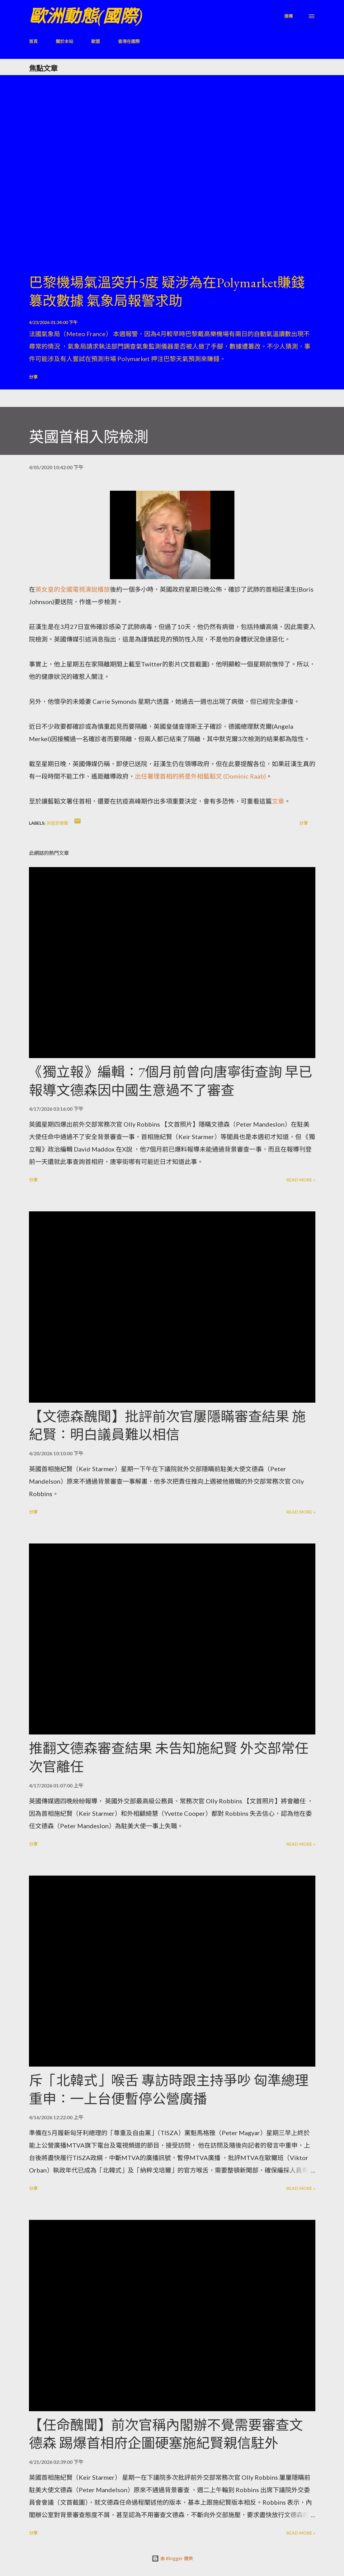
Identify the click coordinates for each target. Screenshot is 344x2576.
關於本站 (64, 41)
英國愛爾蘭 (57, 823)
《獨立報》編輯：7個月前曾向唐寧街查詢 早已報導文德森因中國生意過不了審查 (170, 1081)
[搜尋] (288, 16)
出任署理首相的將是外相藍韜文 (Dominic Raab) (200, 776)
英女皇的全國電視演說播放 (72, 589)
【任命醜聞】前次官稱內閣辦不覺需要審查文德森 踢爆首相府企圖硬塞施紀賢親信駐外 (166, 2434)
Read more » (300, 1179)
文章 (278, 801)
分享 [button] (33, 376)
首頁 (33, 41)
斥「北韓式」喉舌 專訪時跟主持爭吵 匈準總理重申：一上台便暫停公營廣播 (169, 2090)
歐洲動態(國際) (85, 16)
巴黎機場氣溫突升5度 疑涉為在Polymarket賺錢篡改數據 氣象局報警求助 (167, 292)
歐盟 (95, 41)
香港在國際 (129, 41)
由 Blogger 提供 (172, 2558)
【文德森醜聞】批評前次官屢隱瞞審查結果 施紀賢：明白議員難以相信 (167, 1426)
